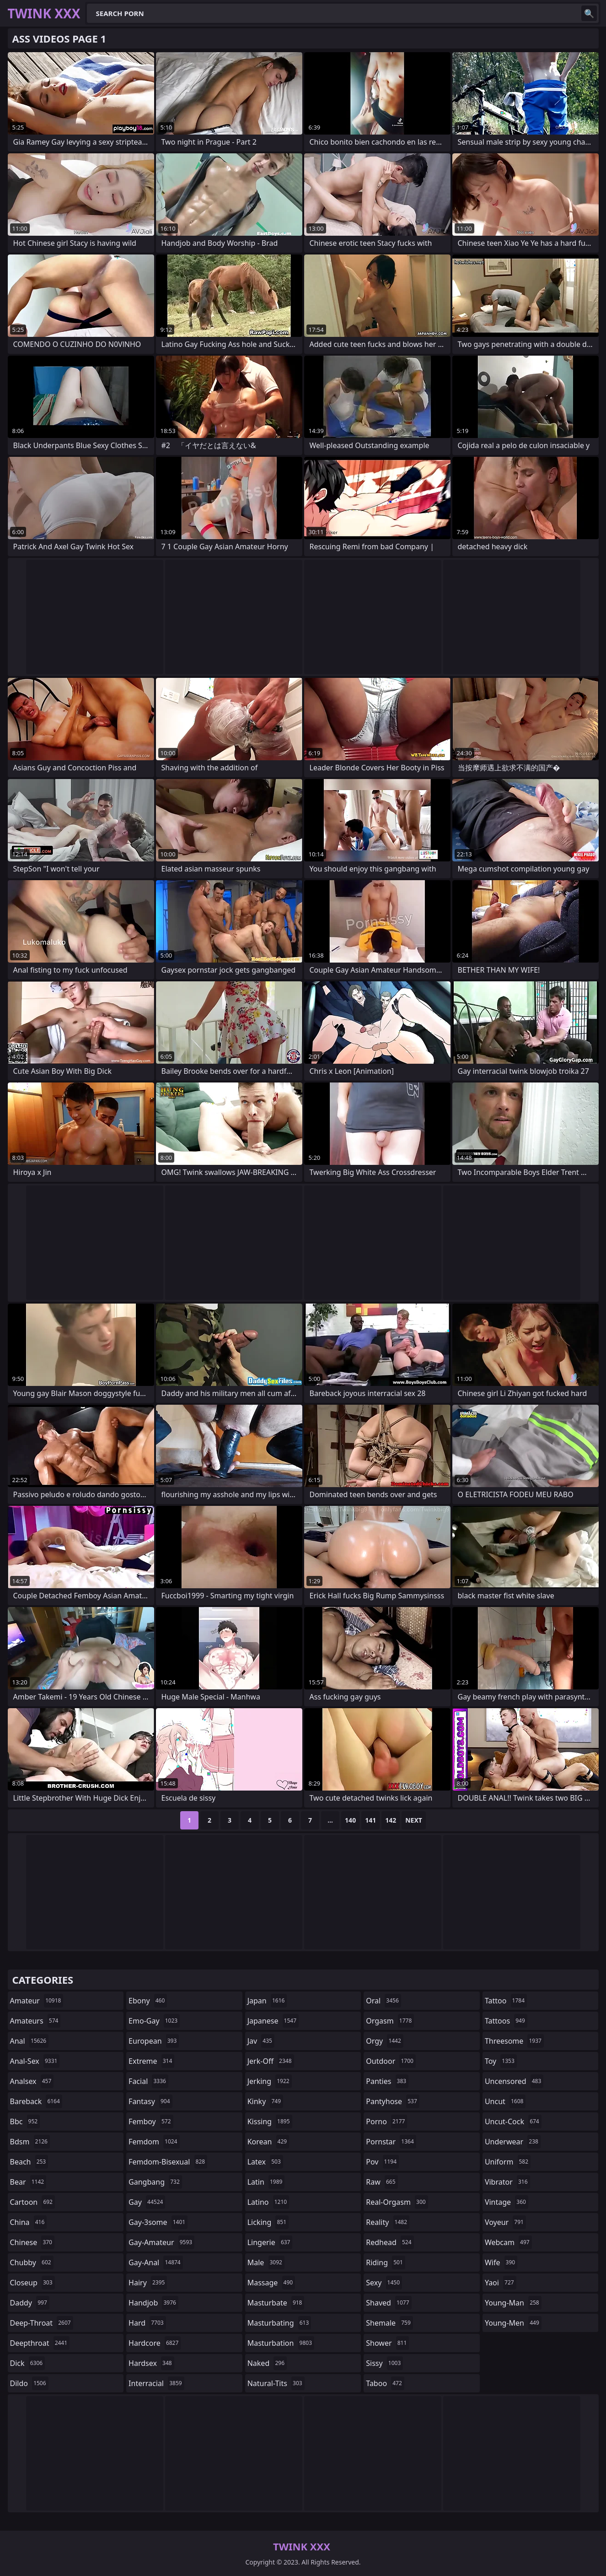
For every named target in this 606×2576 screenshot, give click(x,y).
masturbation (280, 2343)
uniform (508, 2162)
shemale (389, 2323)
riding (385, 2262)
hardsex (151, 2363)
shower (387, 2343)
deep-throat (41, 2323)
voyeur (505, 2222)
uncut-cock (513, 2121)
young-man (513, 2303)
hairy (148, 2282)
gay (147, 2202)
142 (390, 1820)
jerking (269, 2081)
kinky (265, 2101)
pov (382, 2162)
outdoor (391, 2061)
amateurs (35, 2021)
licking (268, 2222)
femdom (154, 2141)
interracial (156, 2383)
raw (381, 2182)
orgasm (390, 2021)
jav (260, 2041)
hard (147, 2323)
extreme (151, 2061)
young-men (513, 2323)
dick (27, 2363)
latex (265, 2162)
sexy (384, 2282)
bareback (36, 2101)
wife (501, 2262)
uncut (505, 2101)
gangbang (155, 2182)
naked (267, 2363)
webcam (508, 2242)
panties (387, 2081)
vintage (506, 2202)
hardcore (155, 2343)
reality (387, 2222)
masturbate (276, 2303)
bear (28, 2182)
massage (271, 2282)
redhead (389, 2242)
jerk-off (270, 2061)
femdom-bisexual (168, 2162)
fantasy (150, 2101)
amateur (37, 2001)
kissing (269, 2121)
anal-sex (35, 2061)
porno (386, 2121)
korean (268, 2141)
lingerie (270, 2242)
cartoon (32, 2202)
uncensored (514, 2081)
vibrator (507, 2182)
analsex (32, 2081)
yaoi (500, 2282)
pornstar (391, 2141)
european (154, 2041)
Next (413, 1820)
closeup (32, 2282)
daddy (29, 2303)
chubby (32, 2262)
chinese (32, 2242)
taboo (385, 2383)
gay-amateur (161, 2242)
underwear (513, 2141)
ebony (148, 2001)
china (28, 2222)
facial (148, 2081)
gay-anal (156, 2262)
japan (267, 2001)
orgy (384, 2041)
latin (266, 2182)
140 (350, 1820)
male (265, 2262)
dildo (29, 2383)
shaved (388, 2303)
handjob (153, 2303)
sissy (384, 2363)
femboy (151, 2121)
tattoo (506, 2001)
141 (370, 1820)
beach (29, 2162)
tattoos (506, 2021)
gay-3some (158, 2222)
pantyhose (392, 2101)
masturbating (279, 2323)
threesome (514, 2041)
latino (268, 2202)
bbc (25, 2121)
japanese (273, 2021)
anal (29, 2041)
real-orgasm (397, 2202)
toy (501, 2061)
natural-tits (276, 2383)
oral (383, 2001)
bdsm (30, 2141)
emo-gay (154, 2021)
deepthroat (40, 2343)
